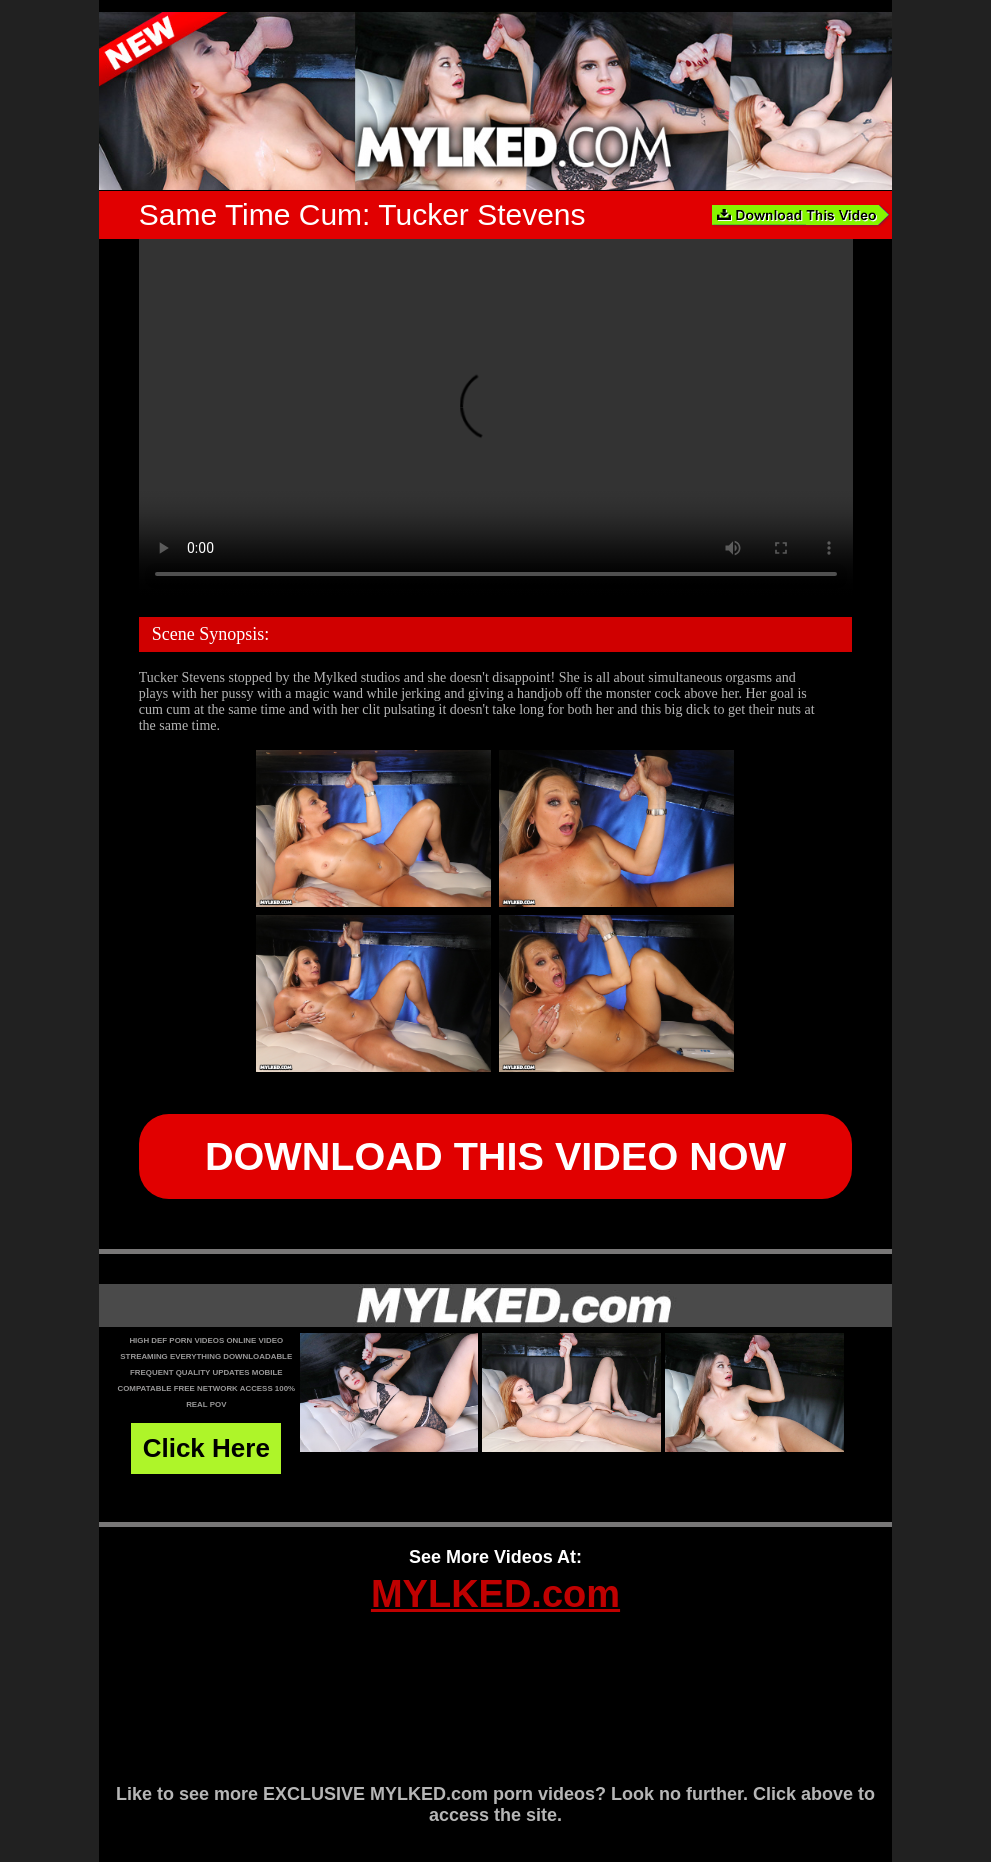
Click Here (206, 1448)
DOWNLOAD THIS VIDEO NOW (495, 1156)
